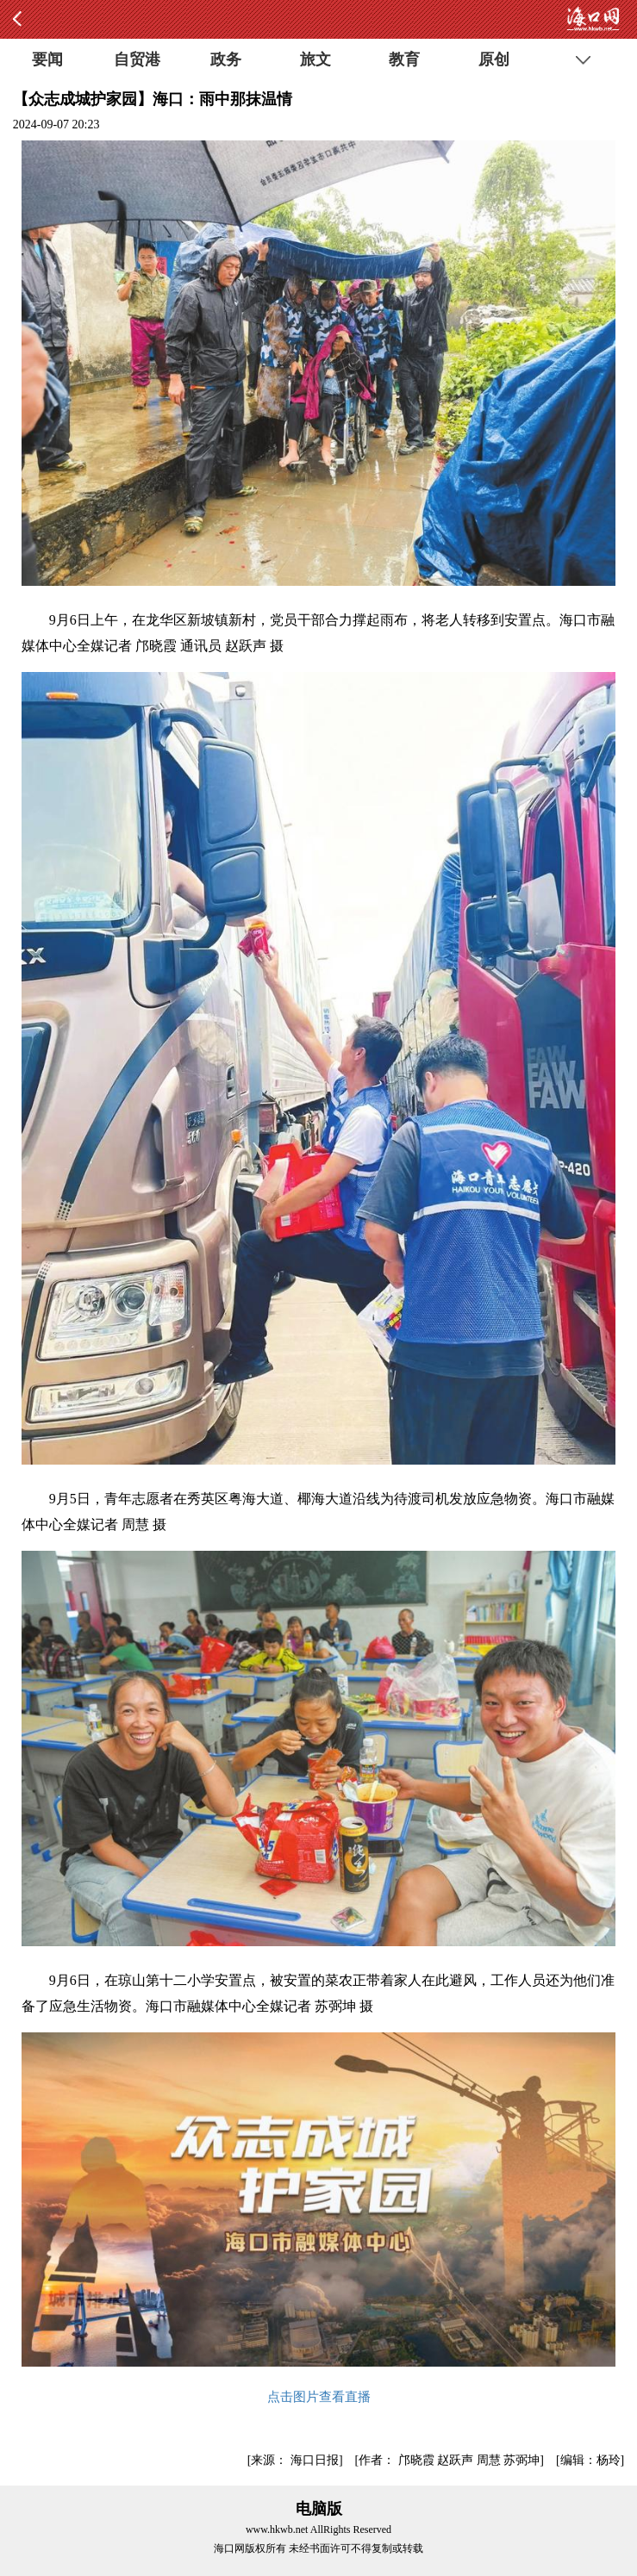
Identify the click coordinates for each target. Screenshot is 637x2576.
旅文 (315, 59)
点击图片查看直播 (319, 2396)
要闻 (47, 59)
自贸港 (137, 59)
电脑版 (319, 2508)
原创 (493, 59)
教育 (404, 59)
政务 (225, 59)
